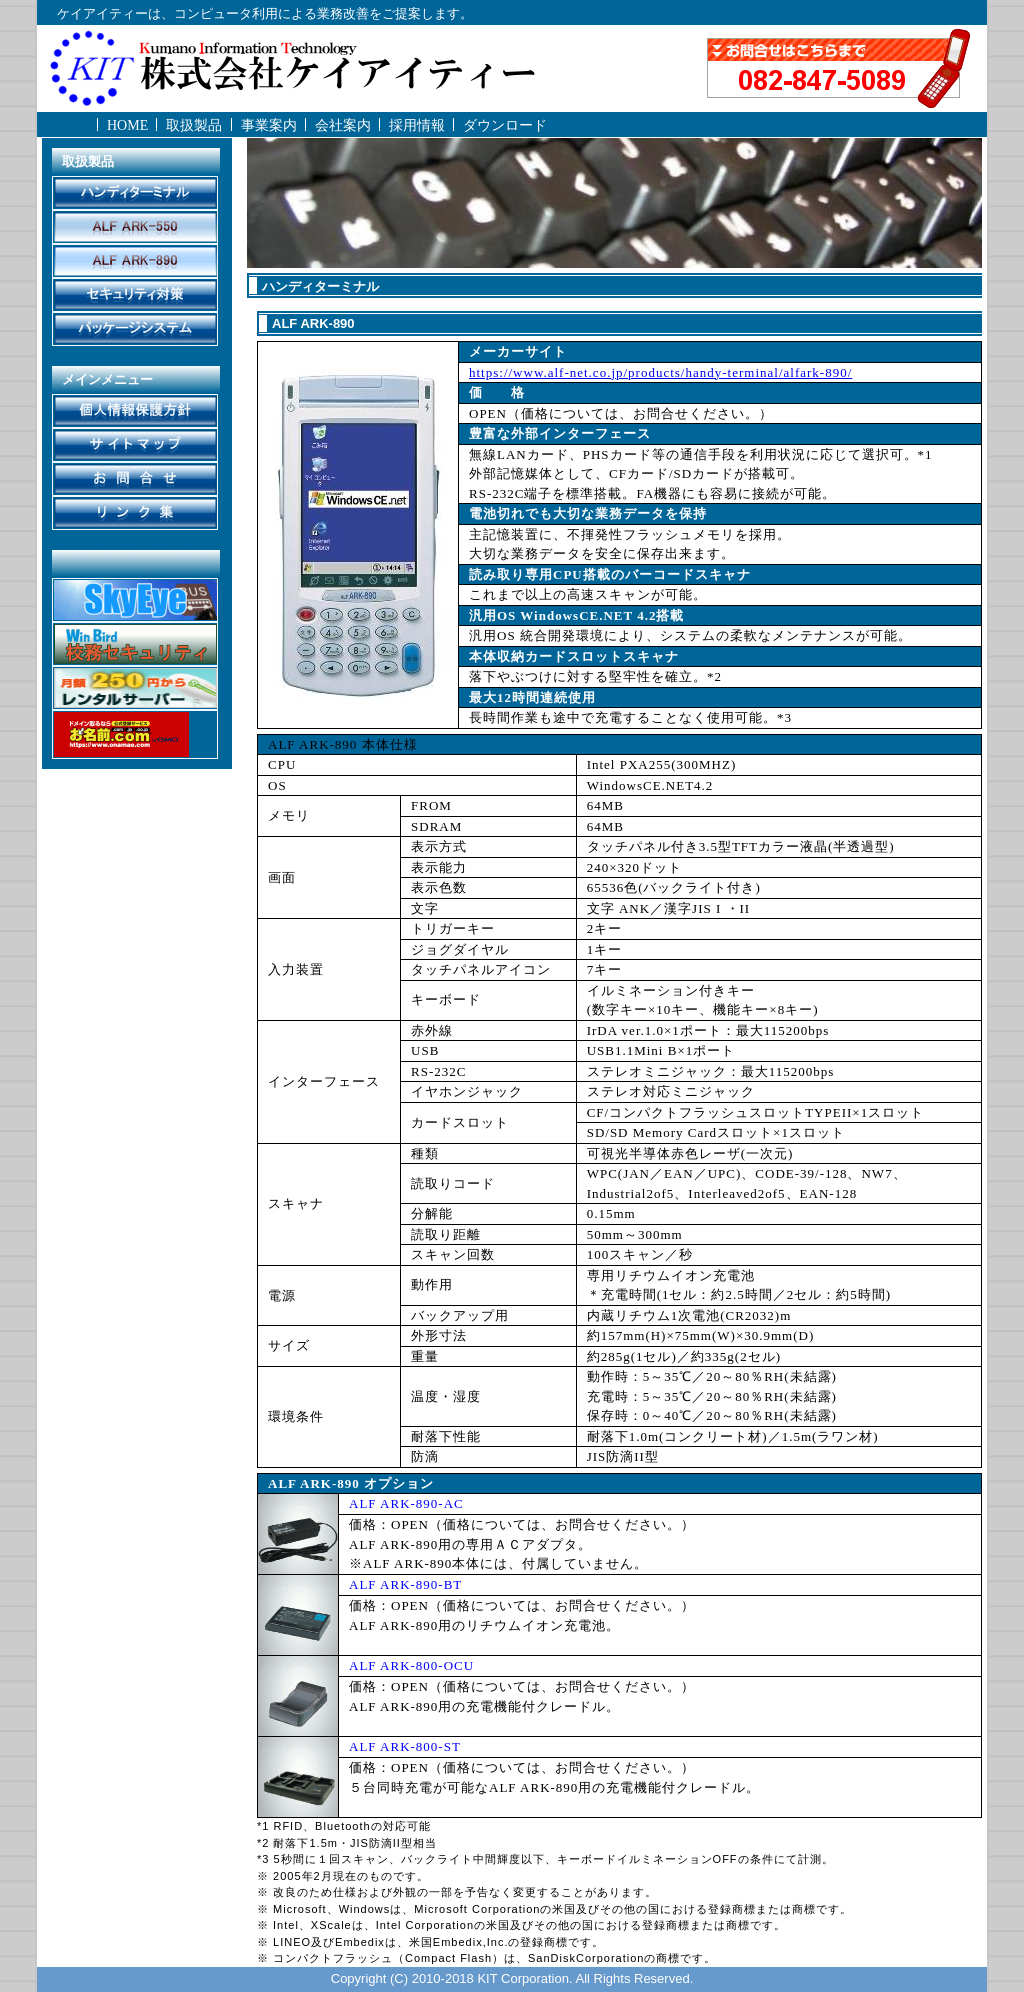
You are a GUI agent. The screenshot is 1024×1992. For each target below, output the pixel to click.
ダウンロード (505, 125)
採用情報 (417, 125)
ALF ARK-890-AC (406, 1503)
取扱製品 (194, 125)
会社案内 (343, 125)
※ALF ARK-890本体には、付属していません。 (498, 1563)
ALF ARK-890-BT (405, 1584)
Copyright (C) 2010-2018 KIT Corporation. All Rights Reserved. (512, 1978)
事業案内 (269, 125)
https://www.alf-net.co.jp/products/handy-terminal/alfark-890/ (660, 372)
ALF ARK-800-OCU (411, 1665)
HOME (127, 125)
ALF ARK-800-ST (405, 1746)
